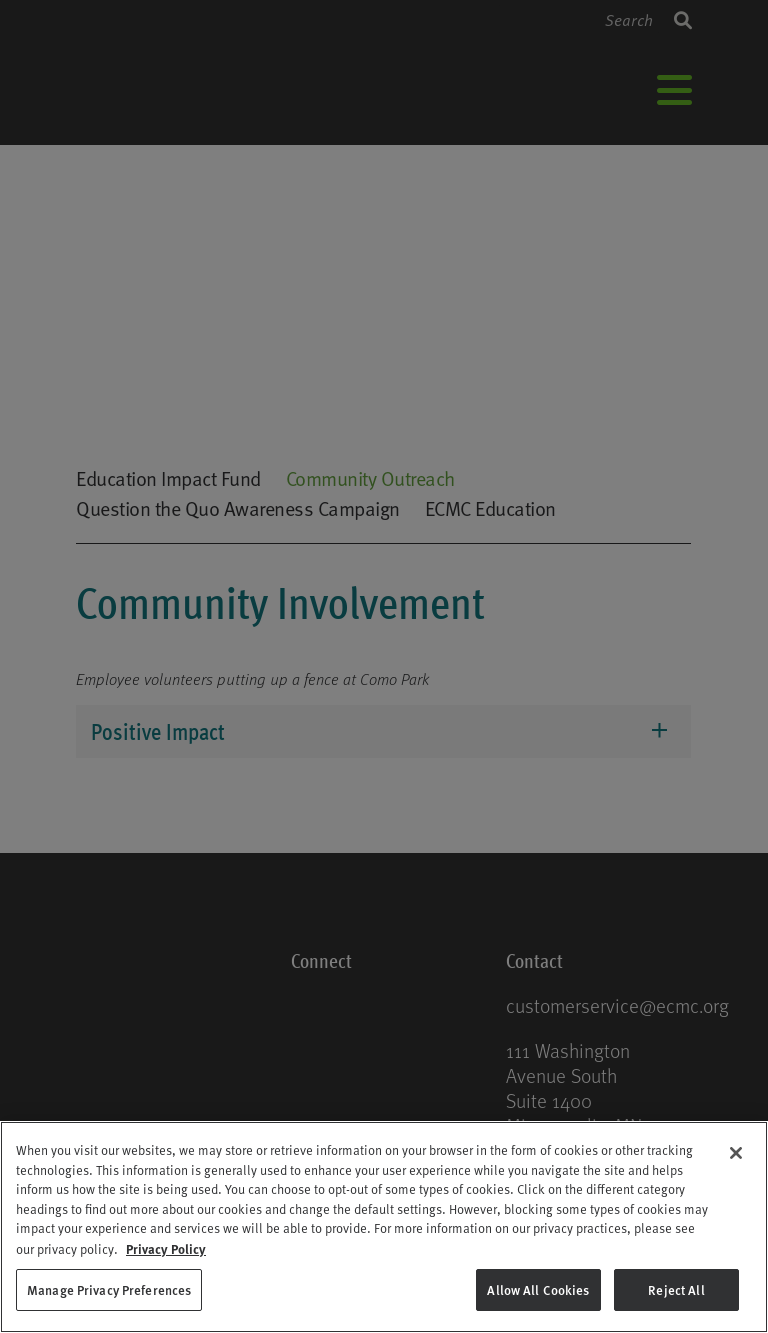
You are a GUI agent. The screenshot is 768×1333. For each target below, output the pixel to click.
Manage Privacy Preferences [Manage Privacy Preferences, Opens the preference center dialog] (109, 1289)
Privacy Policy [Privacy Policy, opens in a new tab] (166, 1248)
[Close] (736, 1153)
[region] (384, 1227)
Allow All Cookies (538, 1289)
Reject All (676, 1289)
